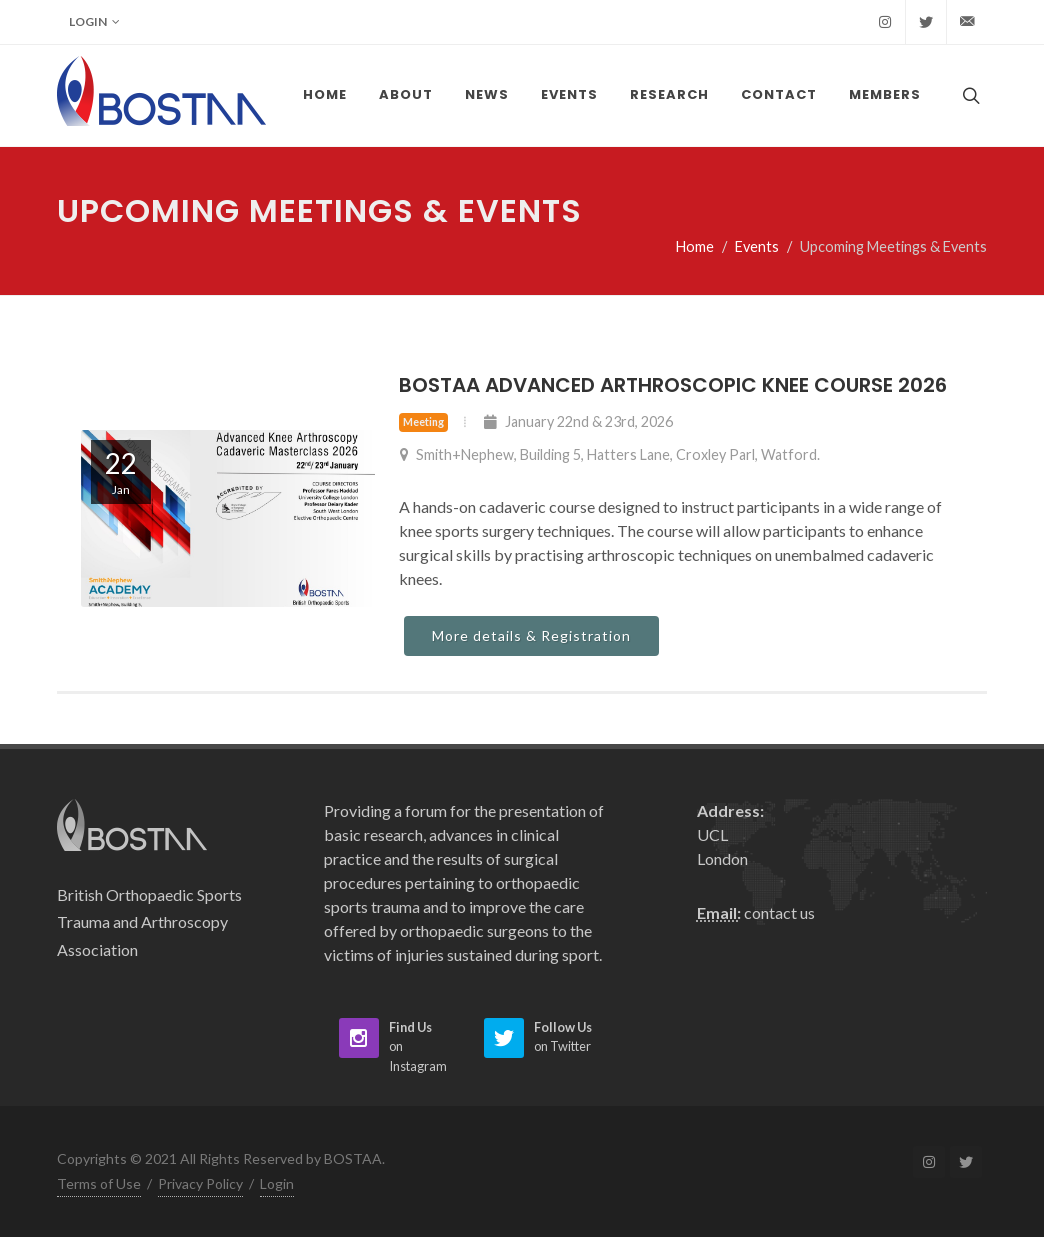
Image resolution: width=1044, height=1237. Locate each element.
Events (757, 246)
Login (94, 22)
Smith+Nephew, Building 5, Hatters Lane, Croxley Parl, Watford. (609, 454)
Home (695, 246)
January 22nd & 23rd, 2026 (578, 421)
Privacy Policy (200, 1183)
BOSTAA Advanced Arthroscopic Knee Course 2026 (673, 385)
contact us (779, 912)
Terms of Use (99, 1183)
